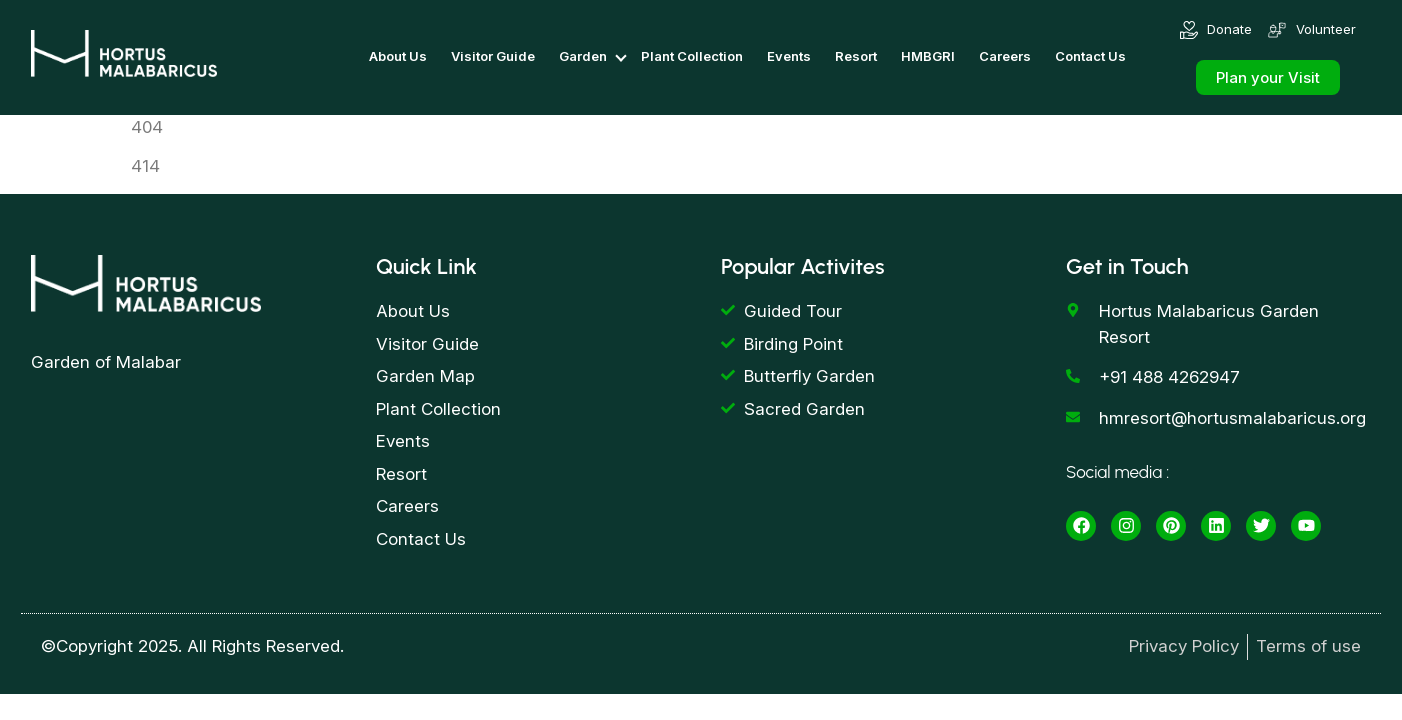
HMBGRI (928, 56)
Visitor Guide (493, 56)
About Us (398, 56)
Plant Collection (692, 56)
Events (789, 56)
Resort (856, 56)
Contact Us (1090, 56)
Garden (583, 56)
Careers (1005, 56)
